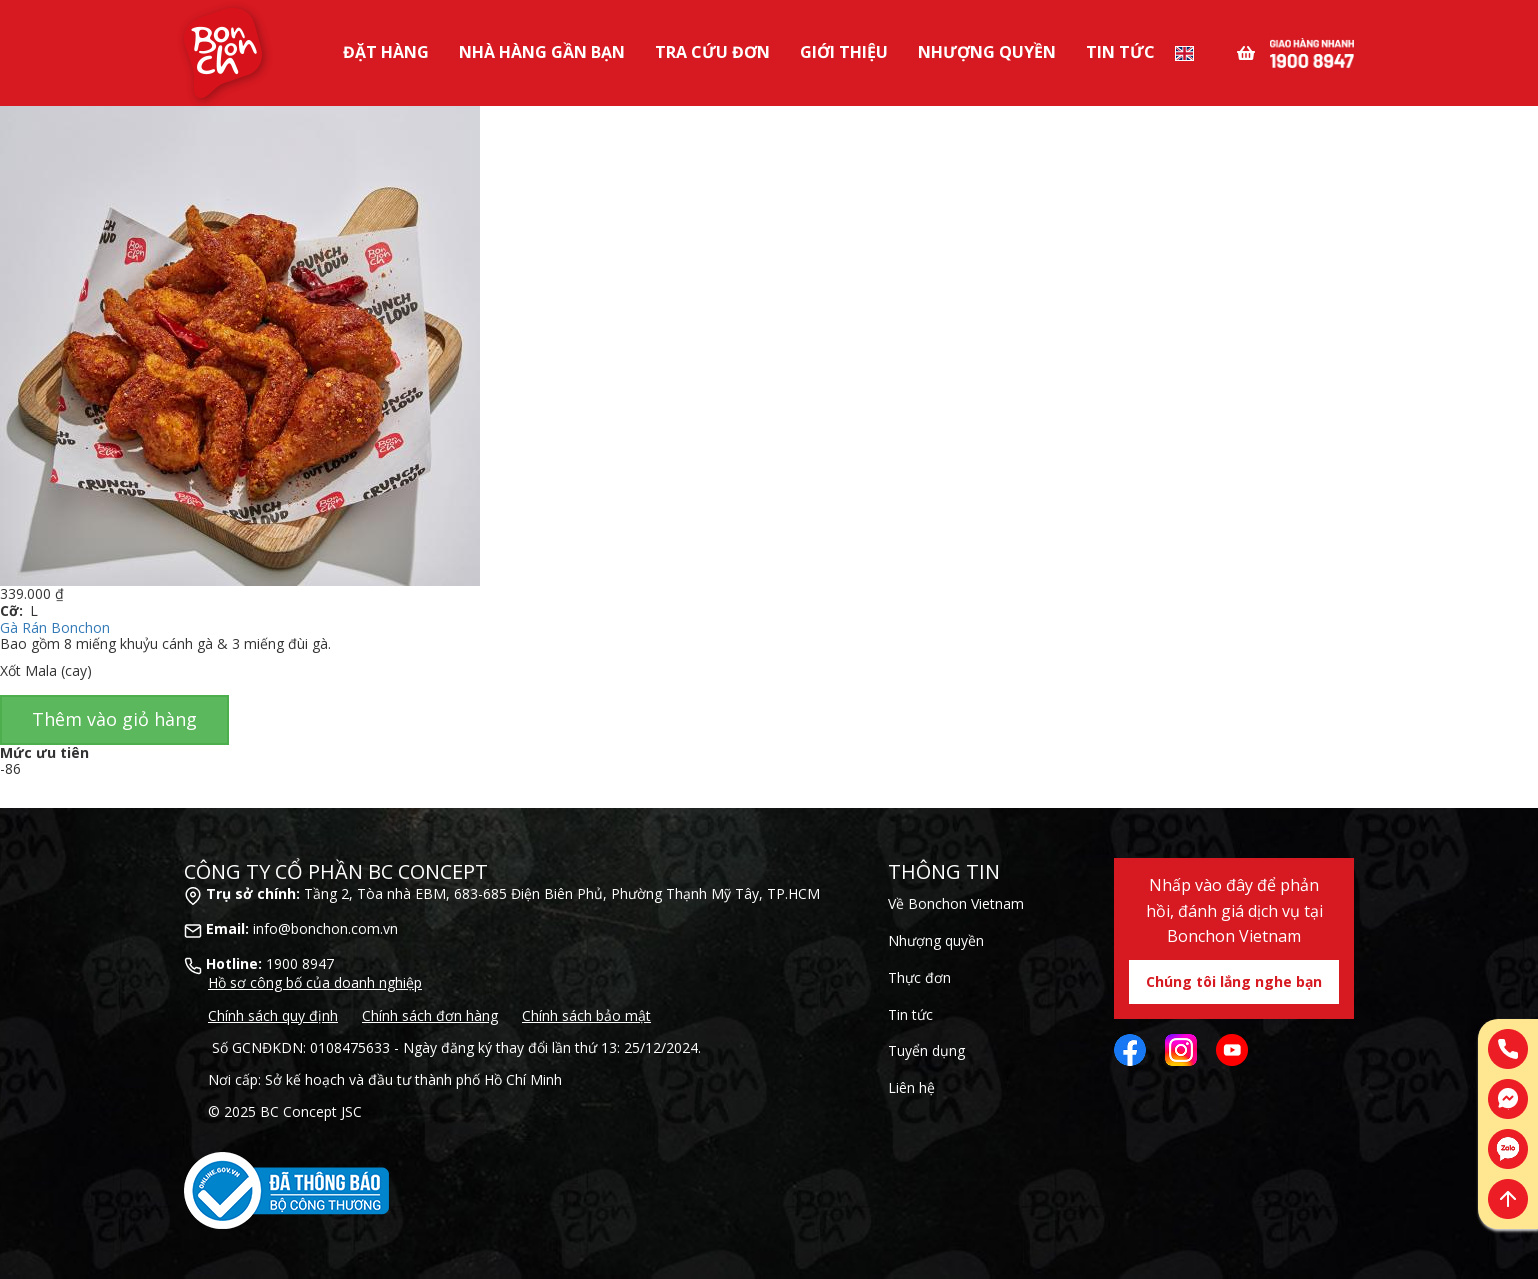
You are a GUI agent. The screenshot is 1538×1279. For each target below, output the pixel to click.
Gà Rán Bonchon (55, 627)
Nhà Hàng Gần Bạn (542, 52)
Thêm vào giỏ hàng (114, 719)
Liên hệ (911, 1087)
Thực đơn (919, 977)
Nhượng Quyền (987, 52)
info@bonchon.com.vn (325, 928)
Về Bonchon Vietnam (956, 903)
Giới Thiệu (844, 52)
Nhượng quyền (936, 940)
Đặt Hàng (386, 52)
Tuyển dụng (926, 1050)
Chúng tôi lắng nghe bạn (1234, 981)
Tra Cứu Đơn (712, 52)
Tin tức (1120, 52)
